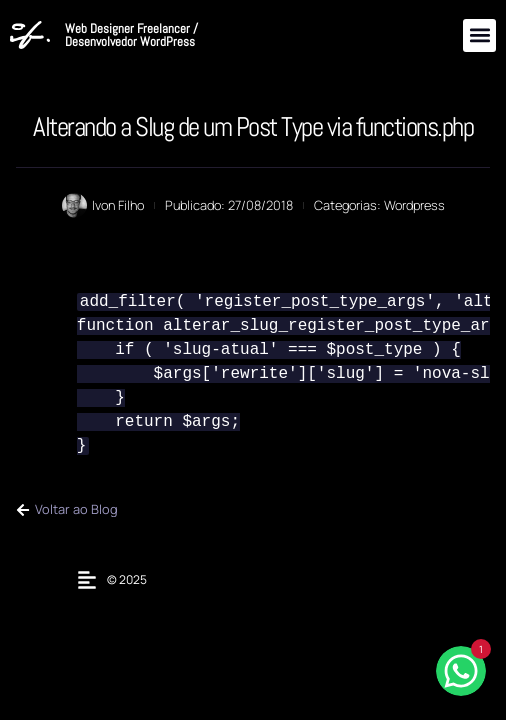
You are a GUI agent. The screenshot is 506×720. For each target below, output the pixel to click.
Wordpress (414, 205)
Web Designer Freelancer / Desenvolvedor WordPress (131, 35)
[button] (479, 35)
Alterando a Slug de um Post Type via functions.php (253, 126)
